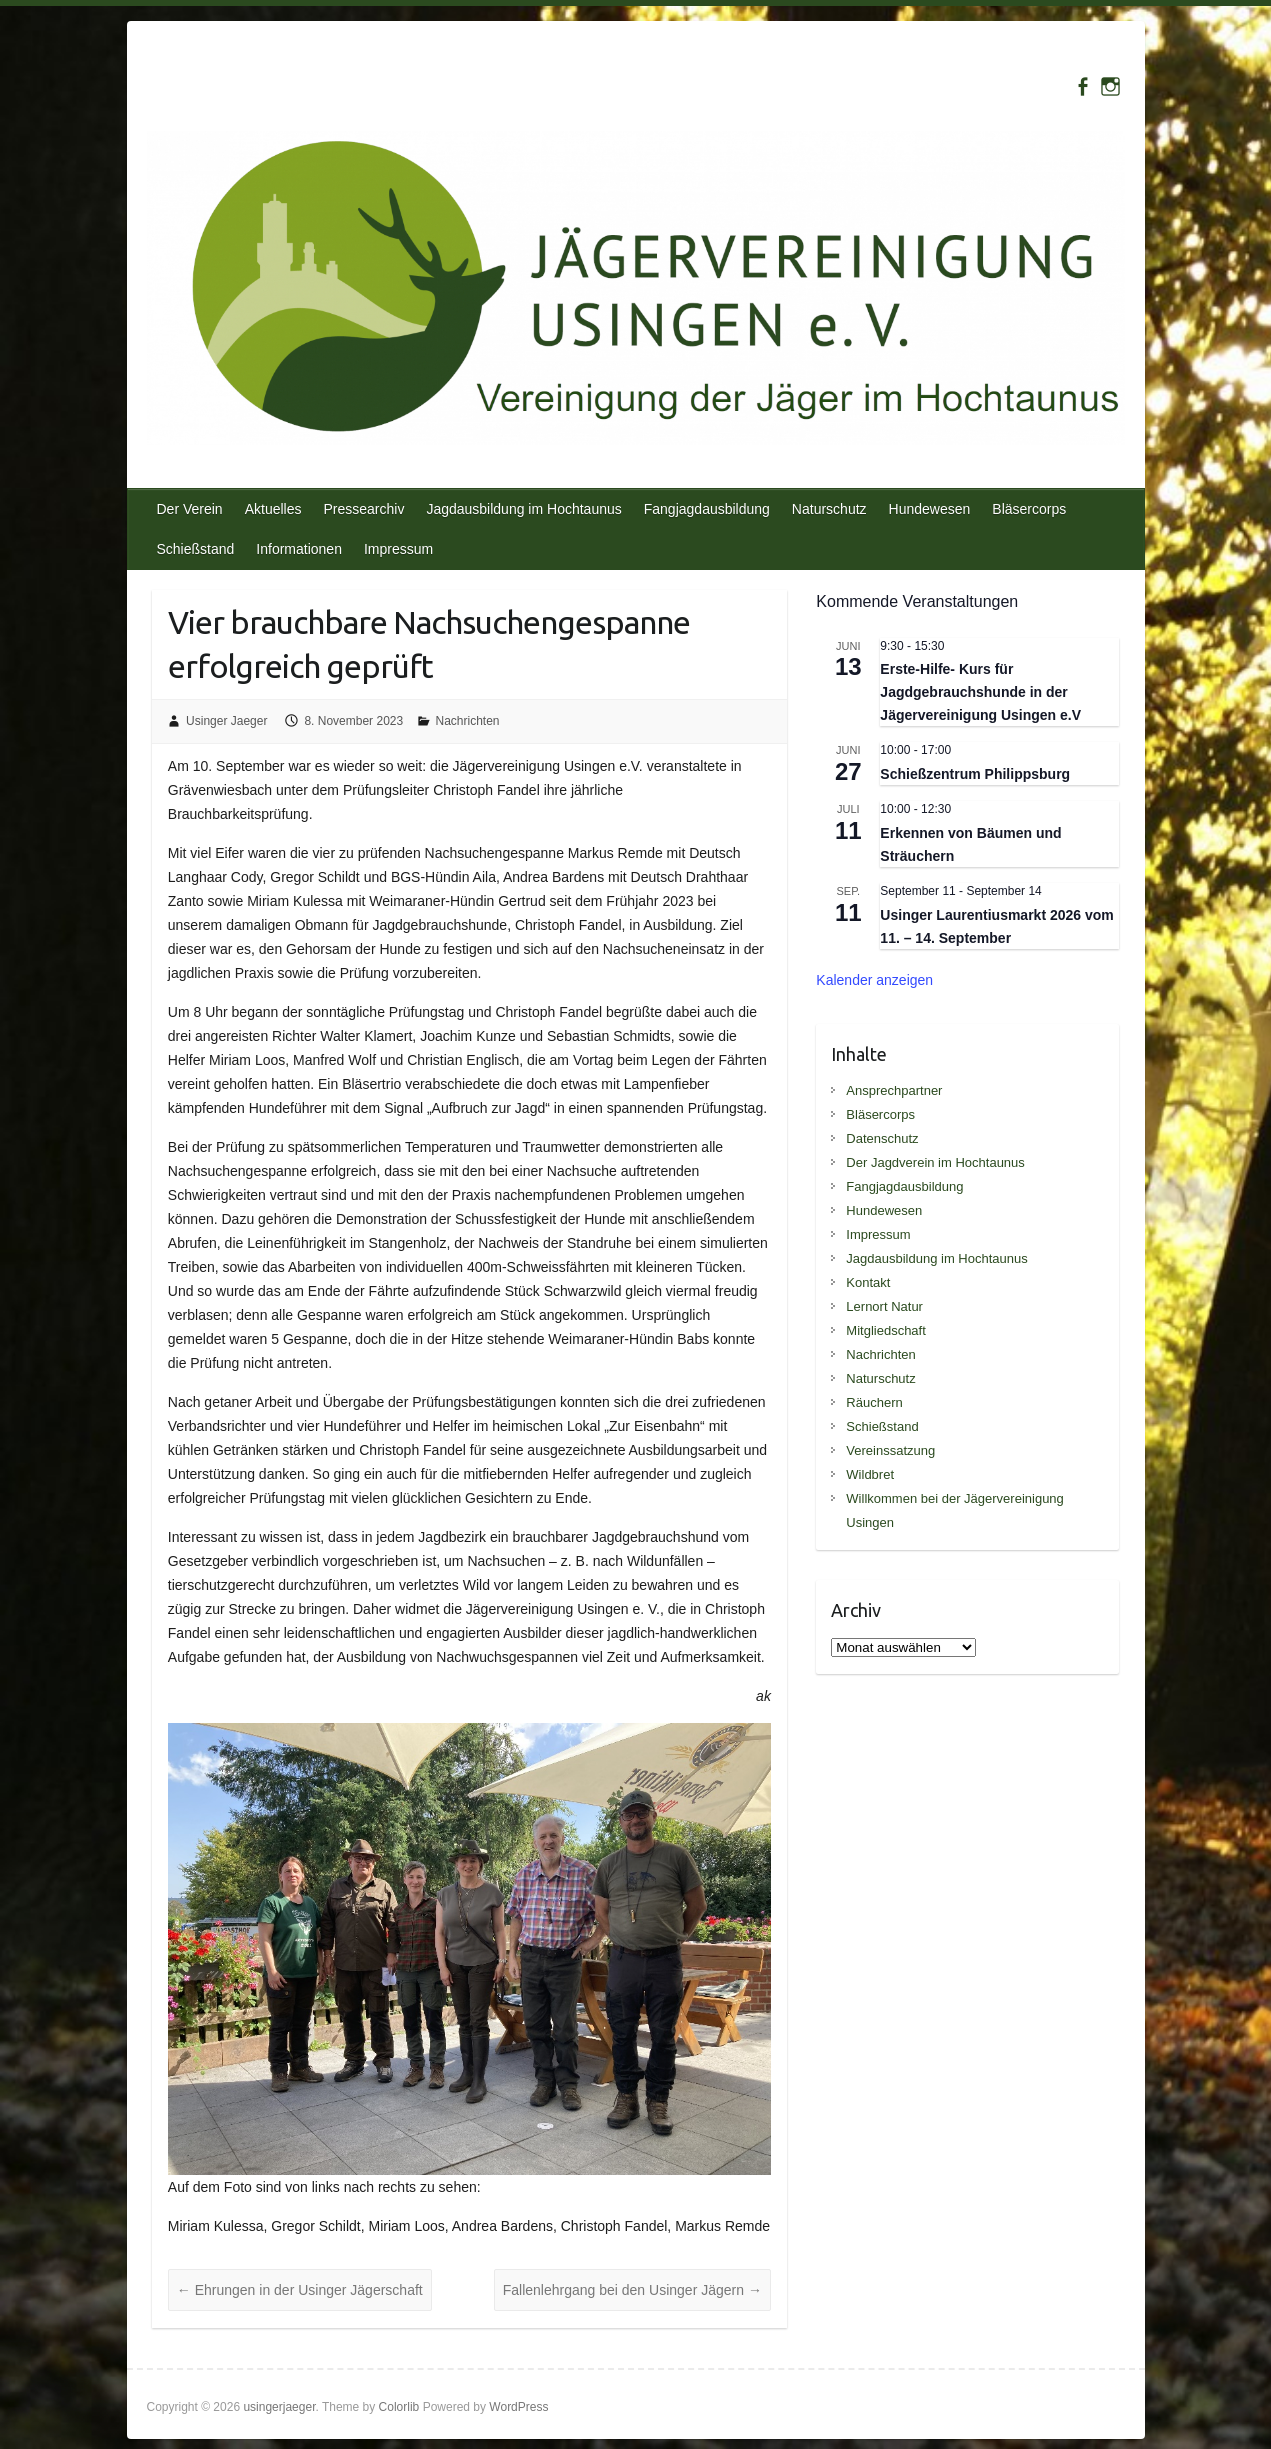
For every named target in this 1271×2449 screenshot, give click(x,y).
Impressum (398, 549)
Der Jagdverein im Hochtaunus (935, 1162)
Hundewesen (930, 509)
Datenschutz (882, 1138)
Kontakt (868, 1282)
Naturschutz (829, 509)
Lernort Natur (884, 1306)
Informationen (299, 549)
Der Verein (190, 509)
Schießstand (196, 549)
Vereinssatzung (890, 1450)
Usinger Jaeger (226, 721)
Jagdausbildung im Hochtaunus (523, 509)
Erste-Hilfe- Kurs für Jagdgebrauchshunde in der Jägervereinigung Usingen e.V (980, 691)
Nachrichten (468, 721)
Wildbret (870, 1474)
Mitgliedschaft (885, 1330)
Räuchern (874, 1402)
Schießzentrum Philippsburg (975, 774)
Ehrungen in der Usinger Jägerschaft (300, 2290)
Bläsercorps (1029, 509)
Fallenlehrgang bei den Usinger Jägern (632, 2290)
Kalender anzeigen (874, 980)
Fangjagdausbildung (707, 509)
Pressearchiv (363, 509)
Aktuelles (273, 509)
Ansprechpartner (894, 1090)
